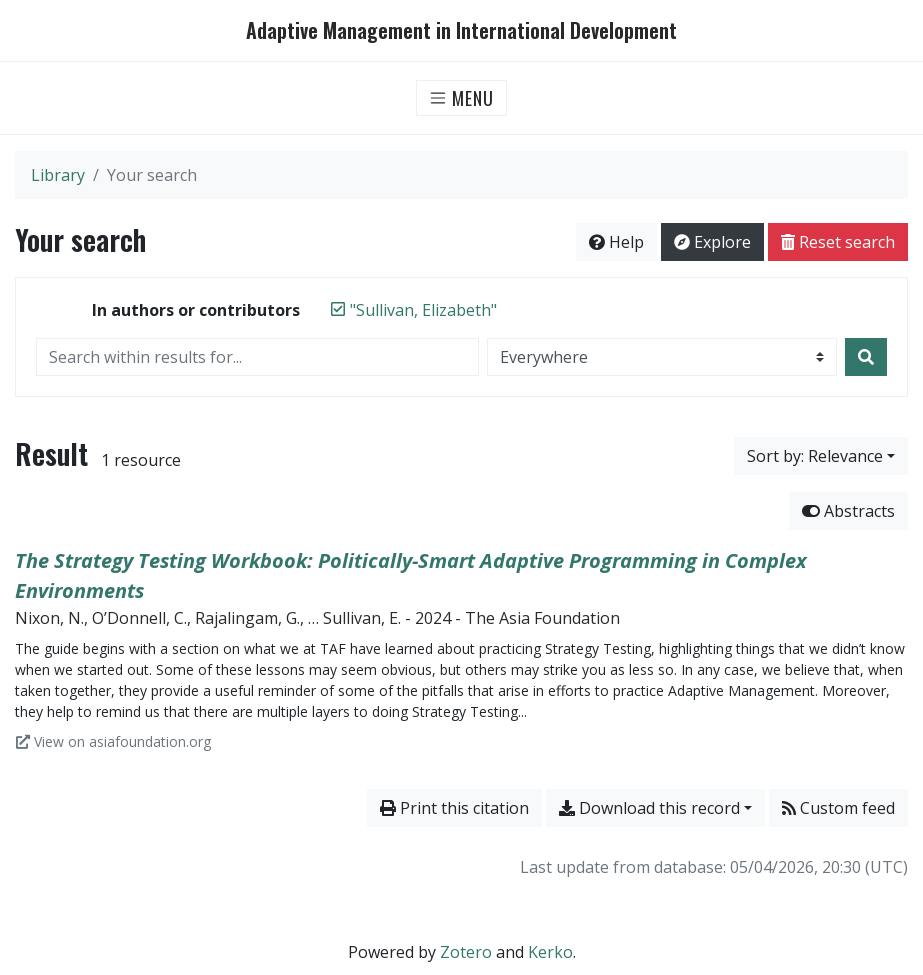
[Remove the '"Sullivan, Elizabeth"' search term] (423, 310)
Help (616, 242)
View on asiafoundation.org (113, 741)
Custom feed (838, 808)
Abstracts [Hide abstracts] (848, 511)
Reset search (838, 242)
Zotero (466, 952)
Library (58, 175)
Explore (712, 242)
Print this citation (454, 808)
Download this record (649, 808)
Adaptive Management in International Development (461, 30)
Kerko (550, 952)
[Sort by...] (821, 456)
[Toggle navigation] (461, 98)
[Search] (866, 357)
